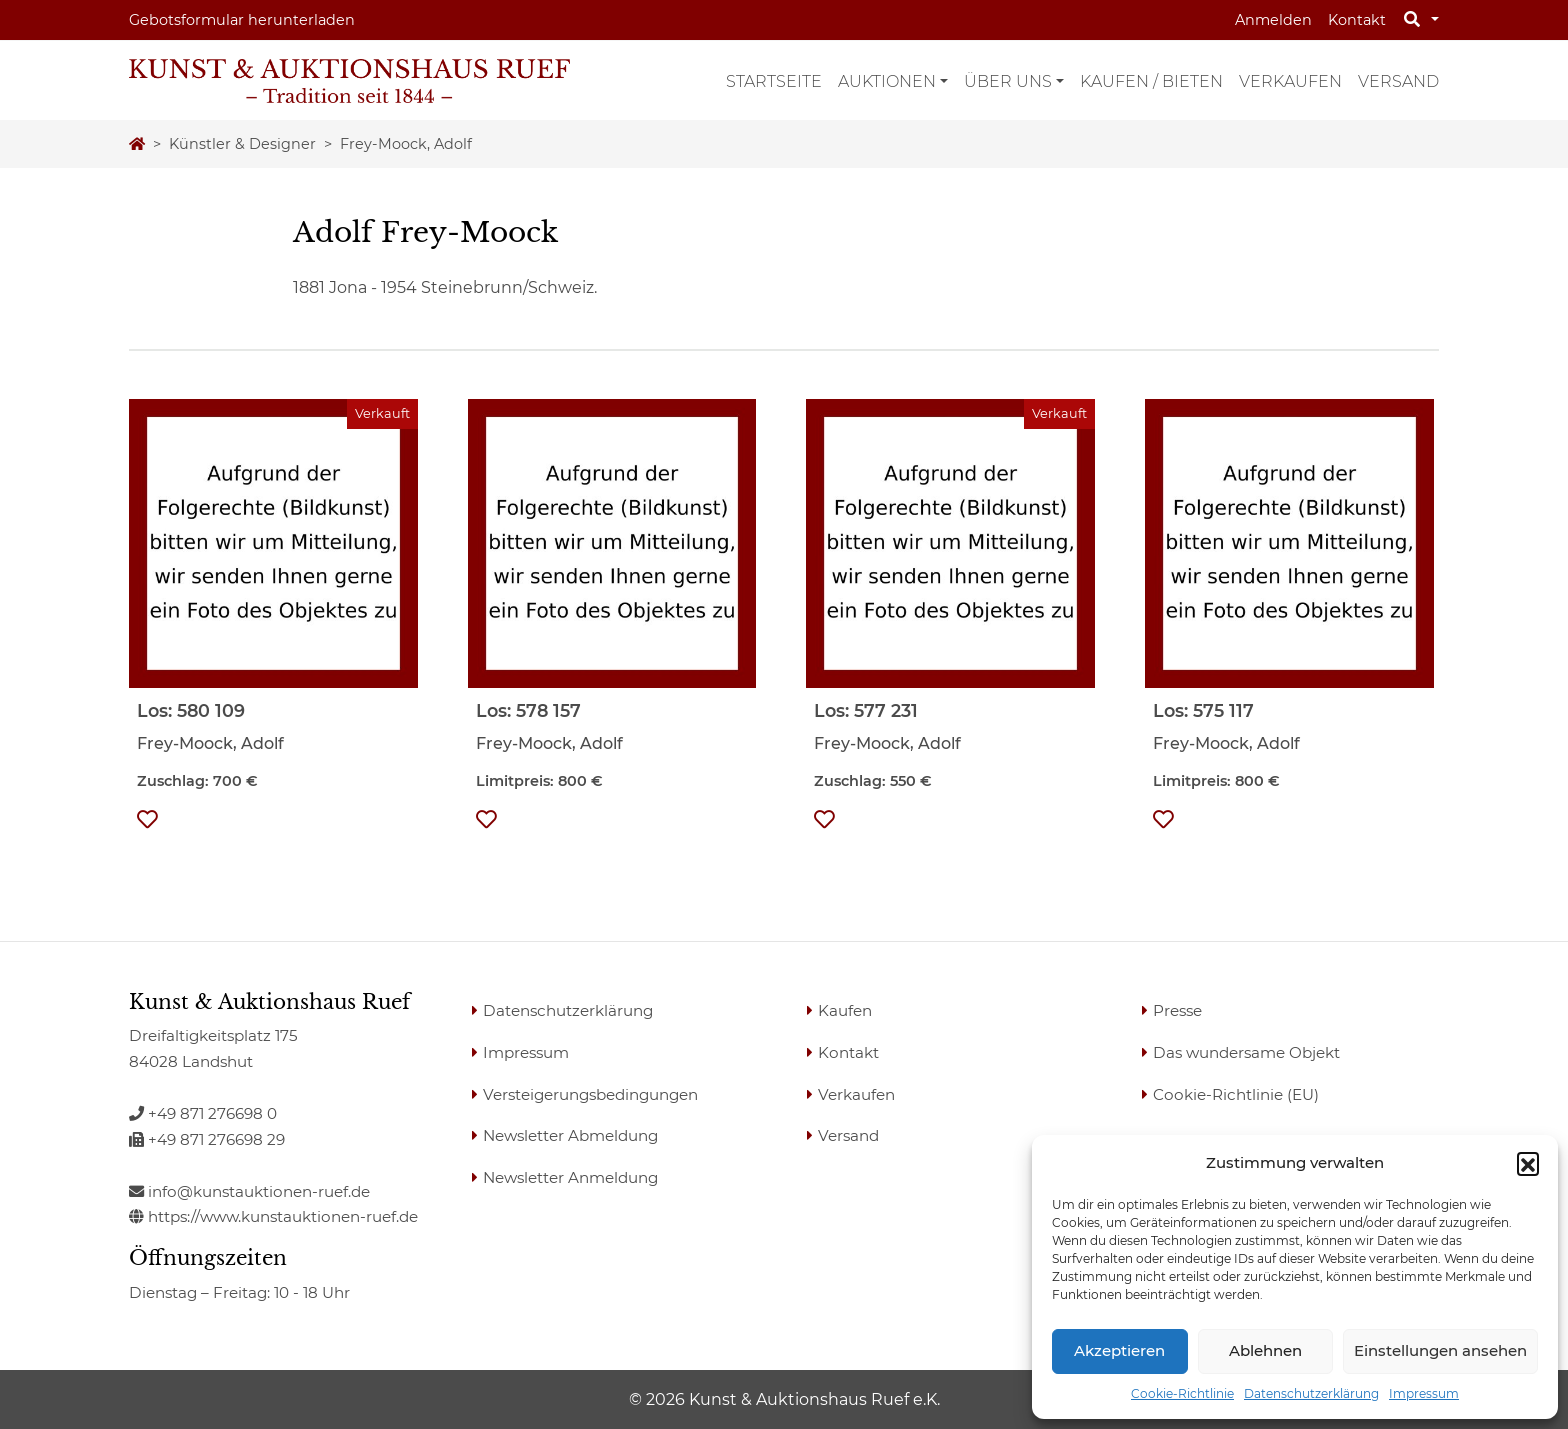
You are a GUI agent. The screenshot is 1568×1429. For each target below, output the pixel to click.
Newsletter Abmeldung (570, 1135)
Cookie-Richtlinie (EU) (1236, 1094)
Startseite (774, 81)
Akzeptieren (1119, 1350)
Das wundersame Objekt (1246, 1052)
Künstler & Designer (242, 144)
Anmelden (1273, 20)
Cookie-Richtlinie (1182, 1393)
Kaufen (845, 1010)
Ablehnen (1265, 1350)
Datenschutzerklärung (1311, 1393)
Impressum (1424, 1393)
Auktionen (887, 81)
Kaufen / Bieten (1151, 81)
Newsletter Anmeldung (570, 1177)
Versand (1398, 81)
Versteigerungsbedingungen (590, 1094)
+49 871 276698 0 (203, 1113)
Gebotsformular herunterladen (242, 20)
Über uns (1008, 81)
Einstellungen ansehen (1440, 1350)
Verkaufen (1290, 81)
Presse (1177, 1010)
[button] (1528, 1163)
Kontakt (1357, 20)
